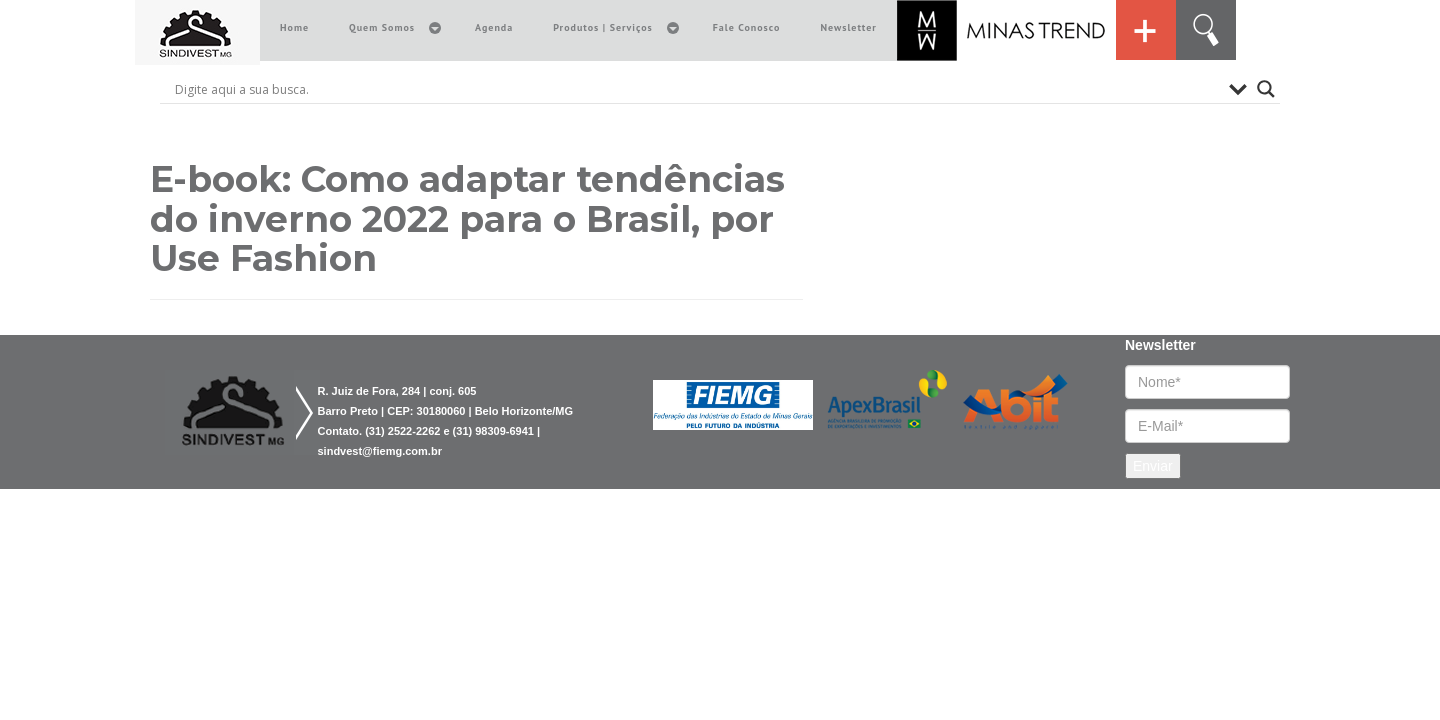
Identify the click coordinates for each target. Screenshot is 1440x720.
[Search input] (697, 89)
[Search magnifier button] (1266, 89)
